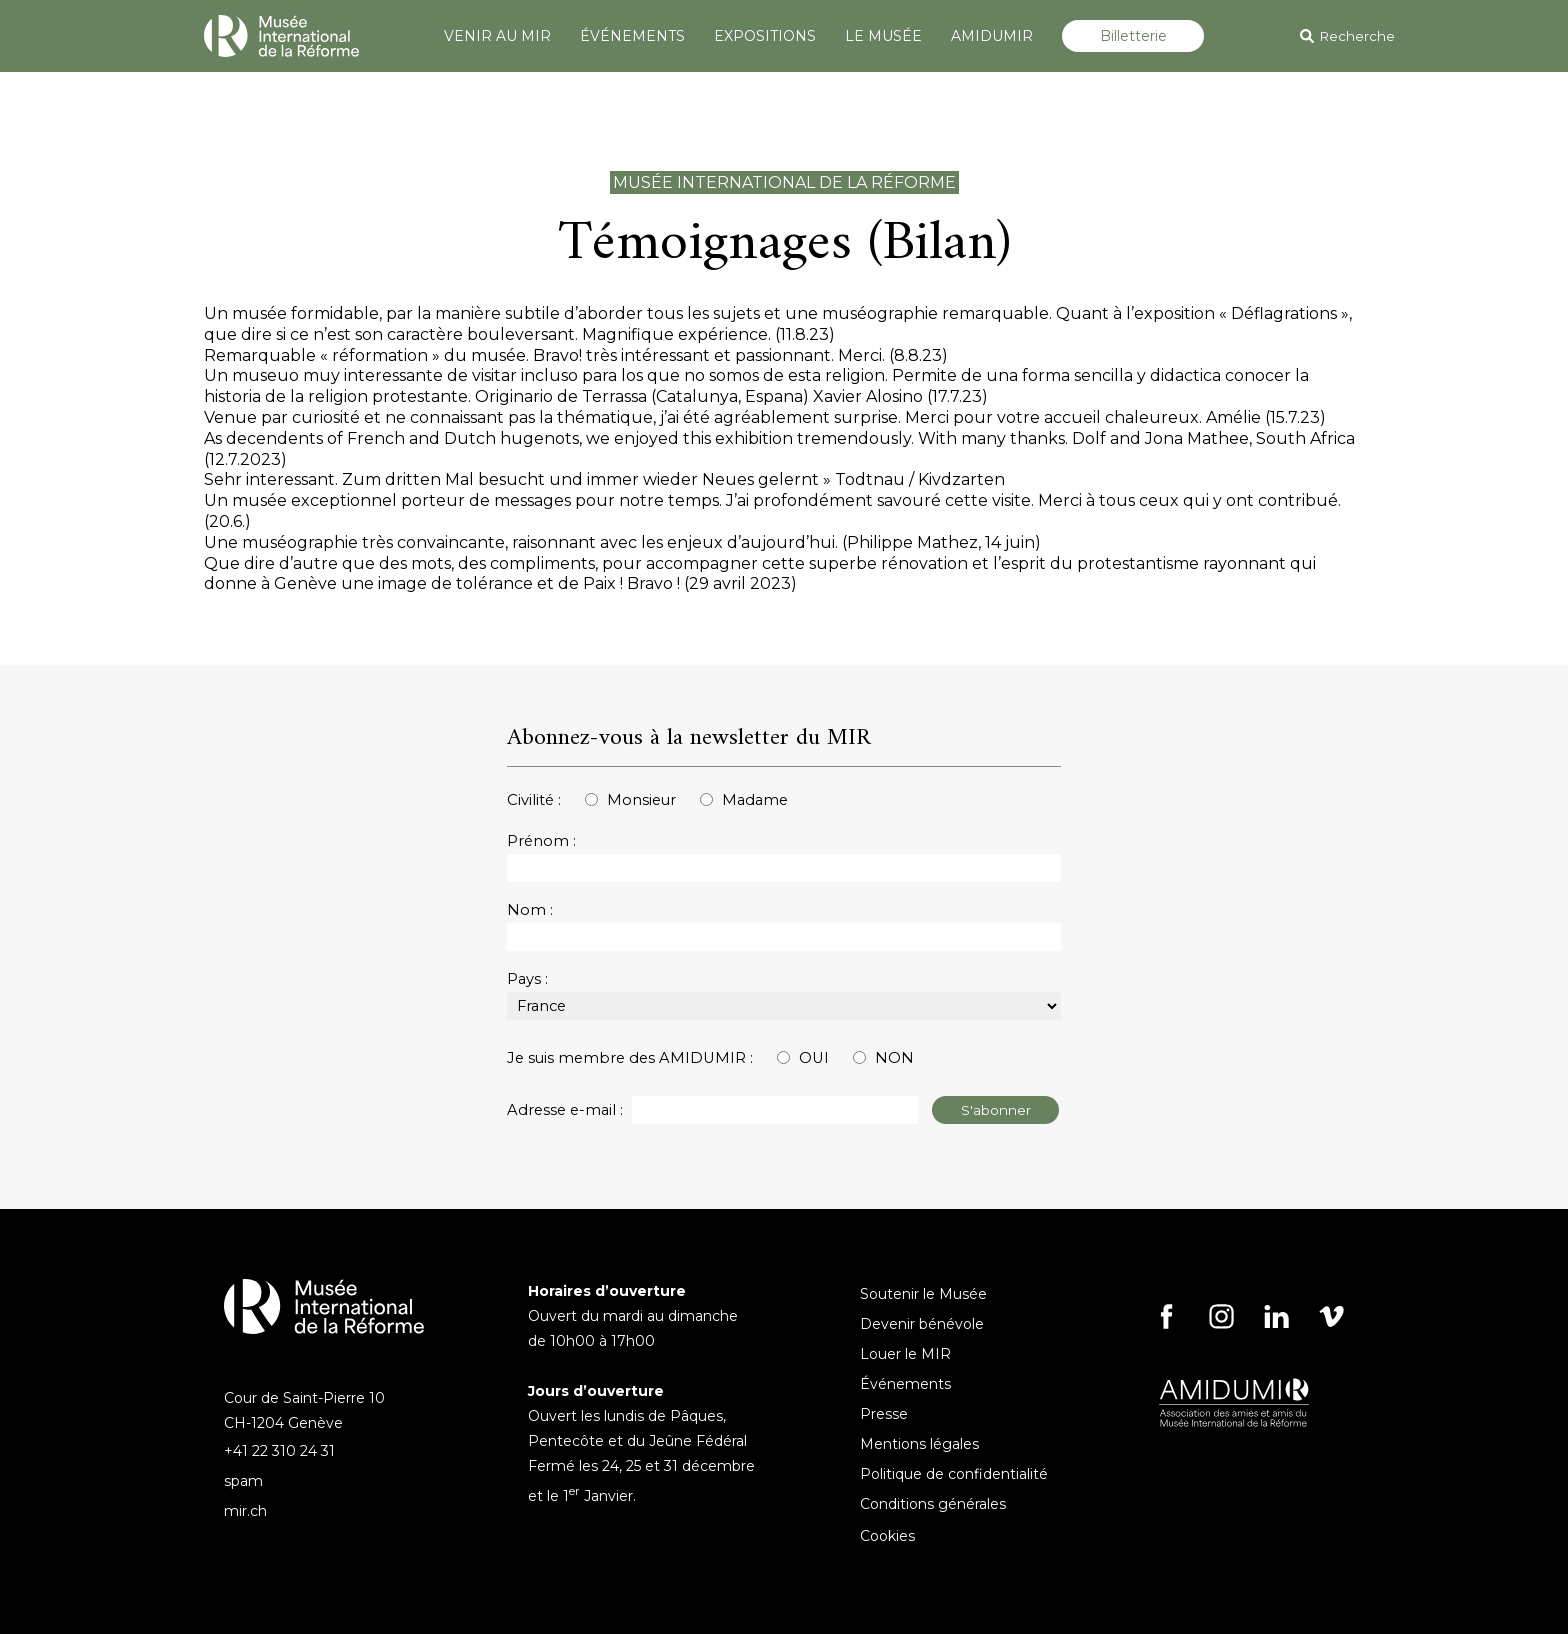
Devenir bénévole (922, 1324)
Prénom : (541, 841)
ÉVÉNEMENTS (632, 36)
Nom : (530, 910)
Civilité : (534, 800)
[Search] (1417, 36)
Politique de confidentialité (954, 1474)
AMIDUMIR (992, 36)
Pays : (527, 979)
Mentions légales (919, 1444)
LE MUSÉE (883, 36)
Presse (884, 1414)
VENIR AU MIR (497, 36)
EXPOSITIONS (765, 36)
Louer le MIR (905, 1354)
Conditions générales (933, 1504)
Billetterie (1133, 36)
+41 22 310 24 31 (279, 1451)
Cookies (887, 1536)
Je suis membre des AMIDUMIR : (630, 1058)
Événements (905, 1384)
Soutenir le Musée (923, 1294)
